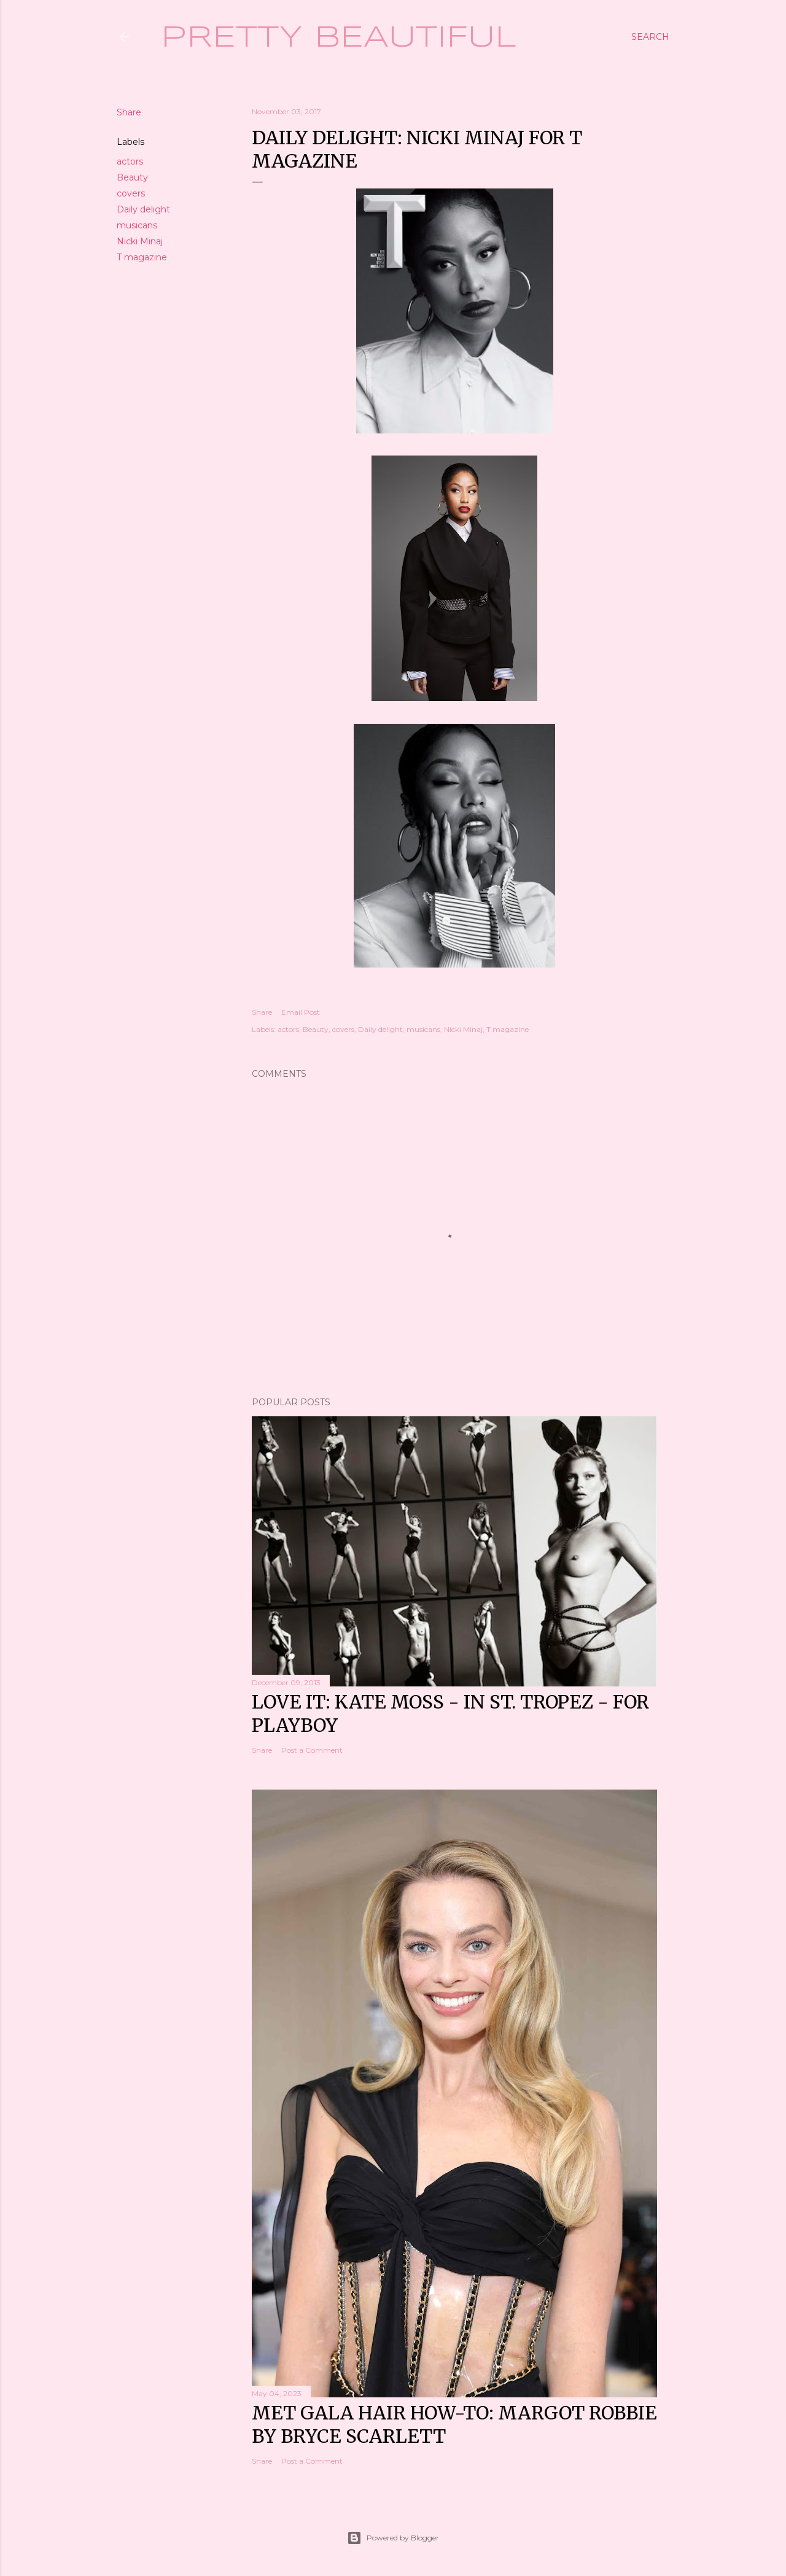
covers (131, 193)
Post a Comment (312, 1750)
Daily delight (143, 209)
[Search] (650, 37)
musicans (137, 225)
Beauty (132, 177)
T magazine (142, 257)
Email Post (300, 1012)
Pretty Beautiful (338, 38)
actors (130, 161)
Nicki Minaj (140, 241)
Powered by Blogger (393, 2538)
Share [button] (129, 112)
